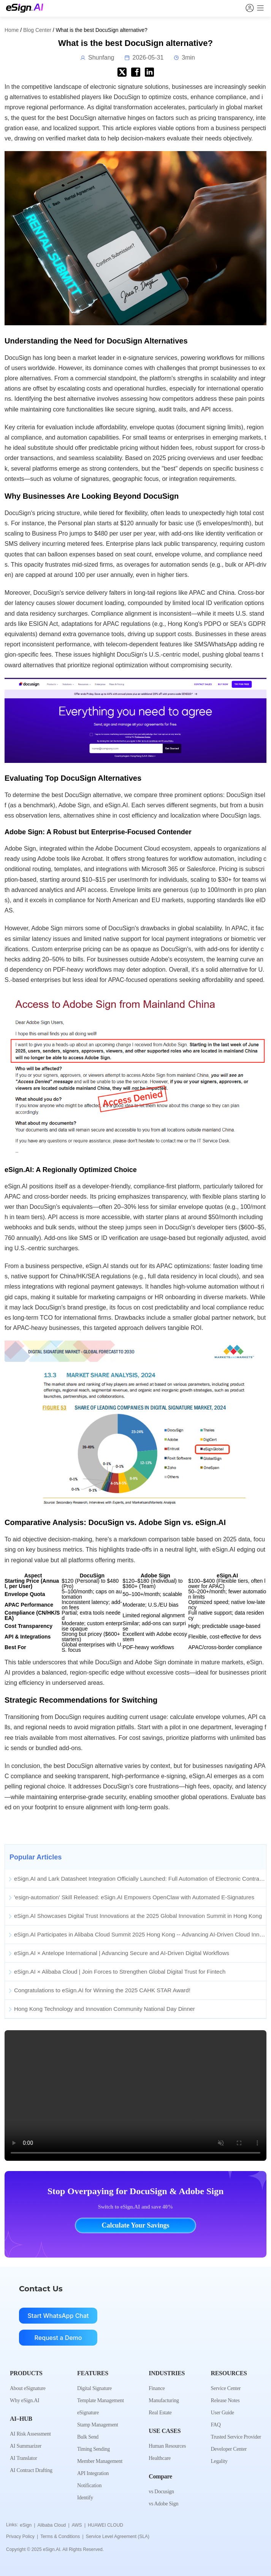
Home (12, 30)
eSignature (88, 2412)
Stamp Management (97, 2425)
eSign (27, 2525)
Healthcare (160, 2458)
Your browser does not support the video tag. (135, 2095)
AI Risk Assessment (30, 2434)
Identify (85, 2497)
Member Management (99, 2461)
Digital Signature (94, 2388)
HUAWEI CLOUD (105, 2525)
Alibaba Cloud (54, 2525)
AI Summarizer (25, 2446)
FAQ (215, 2425)
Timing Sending (93, 2449)
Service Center (226, 2388)
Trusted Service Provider (236, 2437)
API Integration (93, 2473)
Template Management (100, 2400)
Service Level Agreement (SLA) (117, 2536)
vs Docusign (161, 2491)
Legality (219, 2461)
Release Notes (225, 2400)
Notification (89, 2485)
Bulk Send (87, 2437)
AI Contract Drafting (31, 2470)
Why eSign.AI (24, 2400)
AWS (79, 2525)
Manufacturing (164, 2400)
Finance (157, 2388)
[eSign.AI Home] (24, 8)
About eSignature (28, 2388)
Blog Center (37, 30)
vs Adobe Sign (163, 2504)
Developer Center (228, 2449)
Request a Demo (58, 2337)
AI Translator (23, 2458)
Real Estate (160, 2412)
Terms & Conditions (62, 2536)
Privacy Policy (22, 2536)
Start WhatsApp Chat (58, 2315)
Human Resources (167, 2446)
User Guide (222, 2412)
